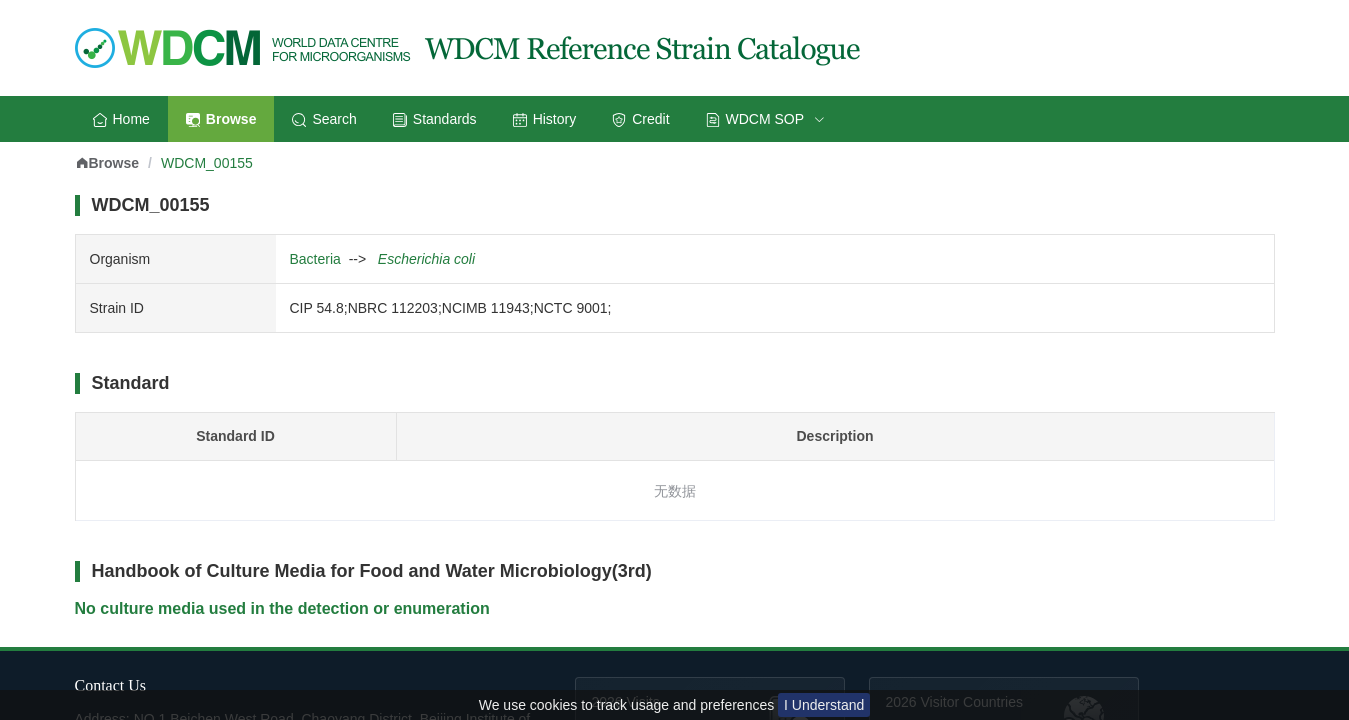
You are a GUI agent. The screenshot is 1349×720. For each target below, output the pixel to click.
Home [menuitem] (121, 119)
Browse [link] (107, 163)
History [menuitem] (545, 119)
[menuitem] (765, 119)
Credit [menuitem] (640, 119)
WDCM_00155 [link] (207, 163)
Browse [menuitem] (221, 119)
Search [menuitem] (324, 119)
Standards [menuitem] (435, 119)
